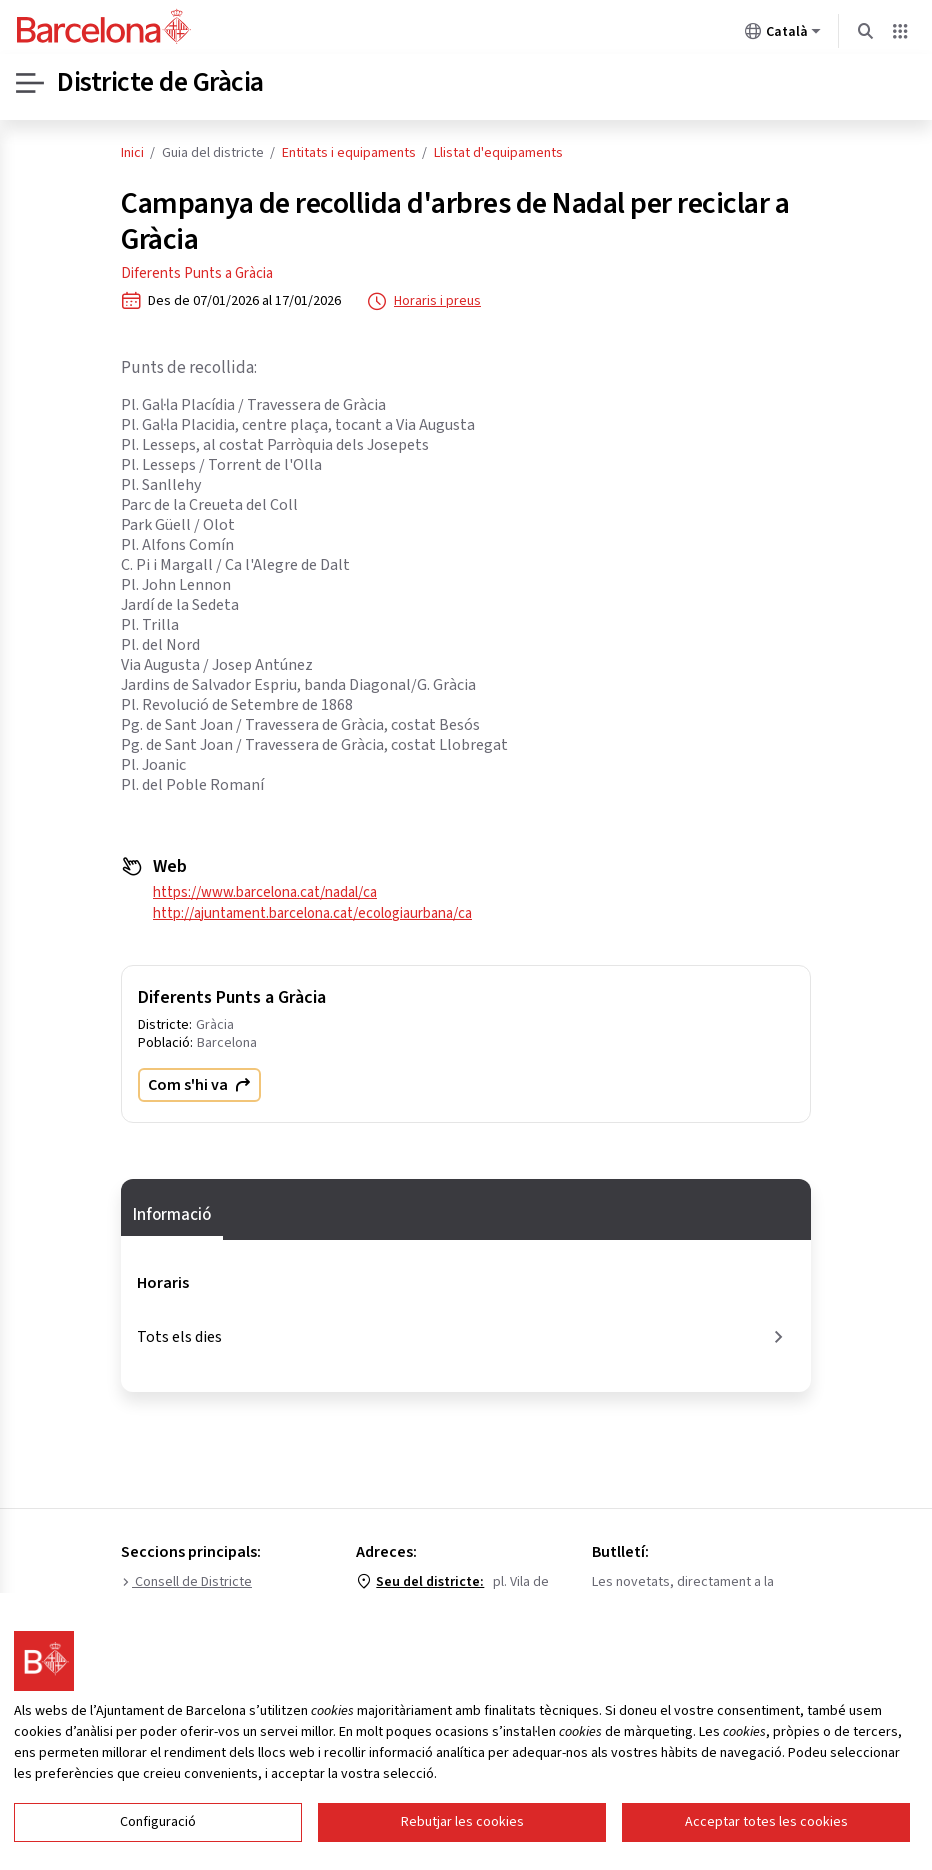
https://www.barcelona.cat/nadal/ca (265, 892)
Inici (132, 153)
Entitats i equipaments (349, 153)
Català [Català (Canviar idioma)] (783, 35)
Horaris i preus (424, 301)
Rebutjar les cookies (462, 1822)
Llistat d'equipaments (498, 153)
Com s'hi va (199, 1085)
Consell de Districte (186, 1582)
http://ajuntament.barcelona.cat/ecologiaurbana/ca (312, 913)
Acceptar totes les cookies (766, 1822)
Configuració (158, 1822)
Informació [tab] (172, 1215)
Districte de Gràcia (161, 83)
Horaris (163, 1283)
